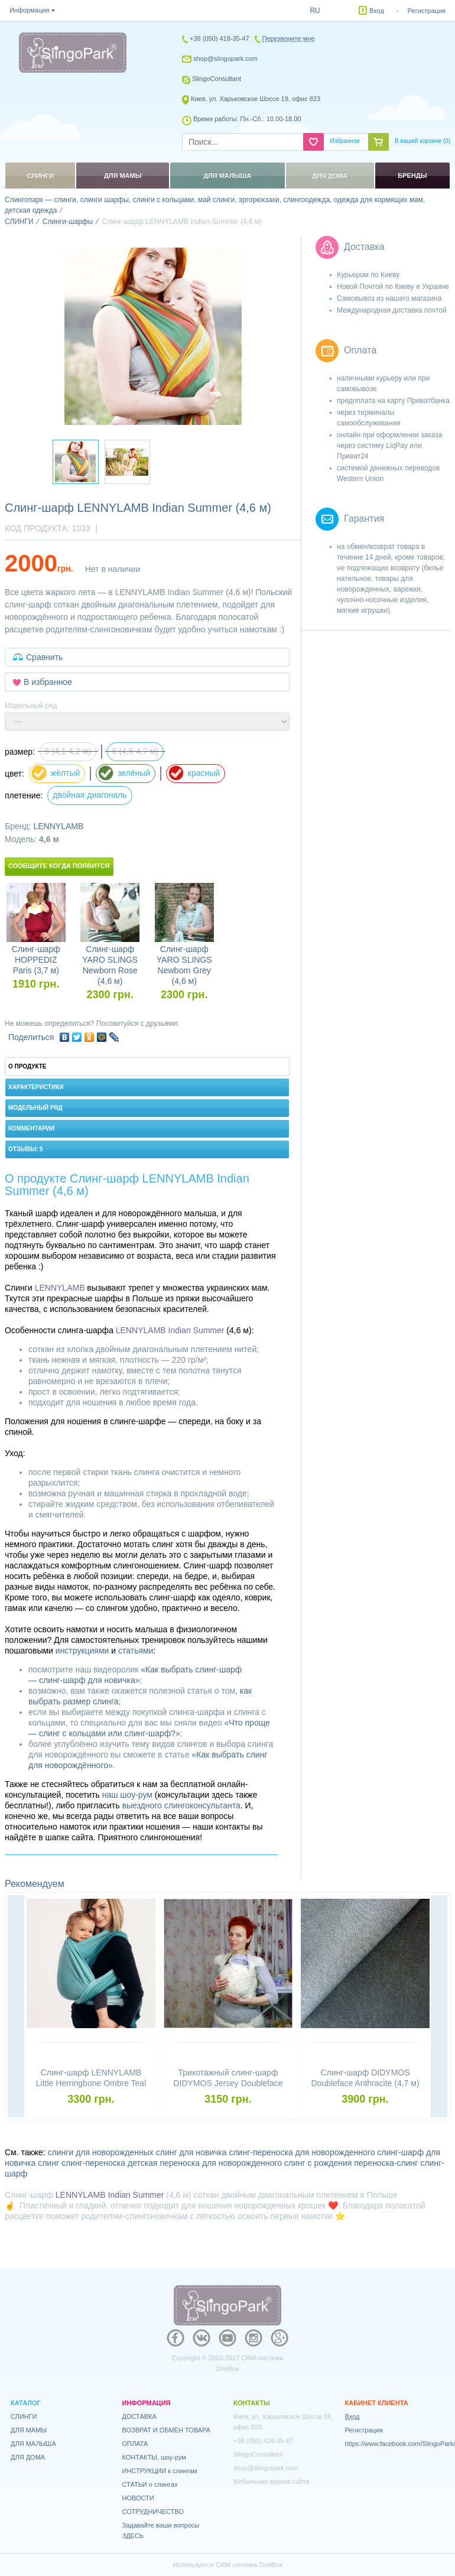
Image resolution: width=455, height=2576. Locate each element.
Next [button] (439, 2007)
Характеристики (35, 1087)
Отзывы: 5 (25, 1149)
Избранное (345, 141)
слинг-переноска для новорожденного (302, 2152)
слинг (48, 2163)
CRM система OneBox (249, 2564)
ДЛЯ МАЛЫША (33, 2443)
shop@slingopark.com (225, 58)
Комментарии (31, 1128)
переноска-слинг (386, 2163)
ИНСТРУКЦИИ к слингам (159, 2470)
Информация (29, 10)
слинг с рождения (318, 2163)
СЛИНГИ (24, 2416)
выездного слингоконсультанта (181, 1805)
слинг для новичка (191, 2152)
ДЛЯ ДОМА (28, 2457)
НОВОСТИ (138, 2498)
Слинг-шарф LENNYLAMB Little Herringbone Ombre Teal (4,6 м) (91, 2083)
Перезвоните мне (288, 38)
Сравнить (44, 657)
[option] (153, 336)
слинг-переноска (93, 2163)
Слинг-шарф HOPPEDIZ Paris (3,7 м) (36, 959)
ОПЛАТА (135, 2443)
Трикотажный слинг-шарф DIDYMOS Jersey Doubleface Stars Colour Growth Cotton (227, 2083)
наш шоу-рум (127, 1794)
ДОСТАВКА (139, 2416)
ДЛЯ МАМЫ (29, 2430)
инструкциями (82, 1650)
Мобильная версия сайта (271, 2481)
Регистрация (427, 10)
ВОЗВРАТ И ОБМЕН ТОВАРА (166, 2430)
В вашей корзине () (422, 141)
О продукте (27, 1066)
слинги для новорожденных (101, 2152)
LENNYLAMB (58, 826)
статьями (135, 1650)
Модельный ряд (35, 1108)
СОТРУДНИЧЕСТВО (153, 2511)
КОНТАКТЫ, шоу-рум (154, 2457)
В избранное (48, 682)
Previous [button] (16, 2007)
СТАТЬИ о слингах (150, 2484)
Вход (376, 10)
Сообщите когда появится (59, 865)
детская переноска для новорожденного (205, 2163)
